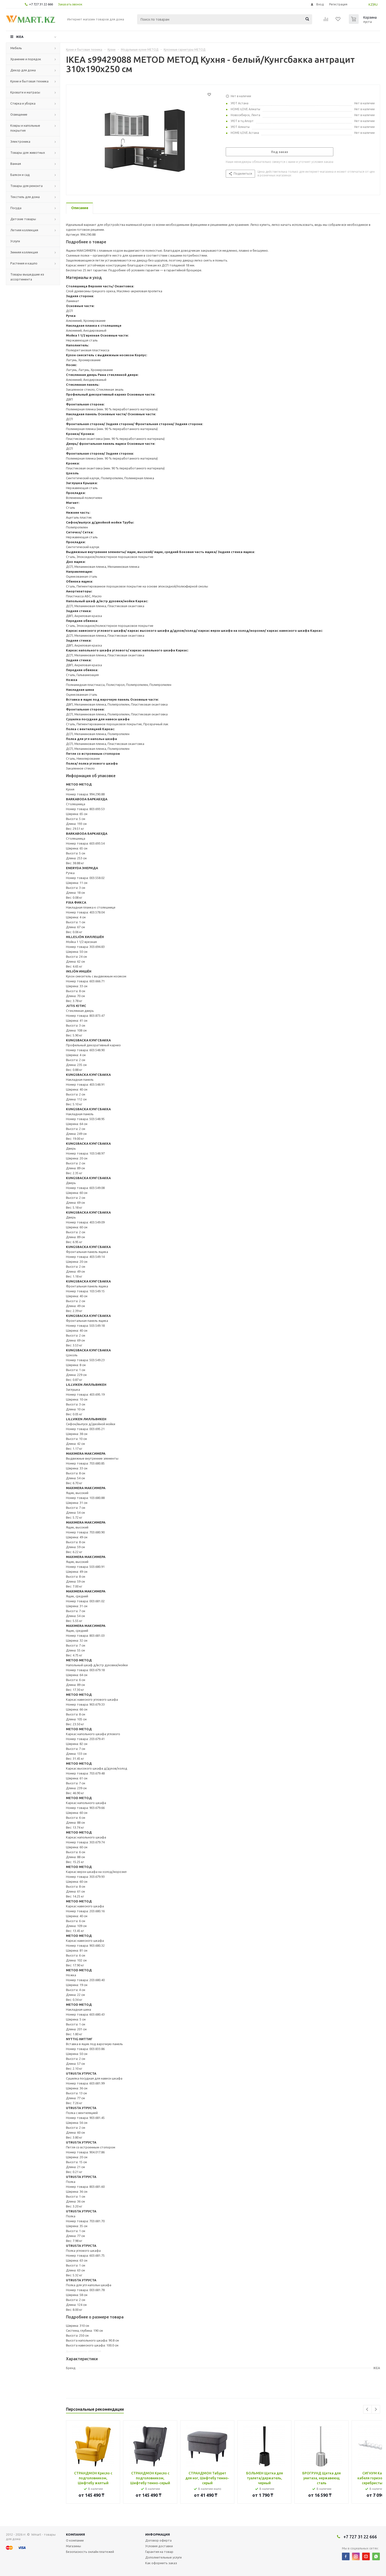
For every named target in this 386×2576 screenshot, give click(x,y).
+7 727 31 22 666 (41, 4)
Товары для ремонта (26, 185)
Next (376, 2409)
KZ (371, 4)
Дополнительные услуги (163, 2557)
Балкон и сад (20, 174)
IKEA (19, 36)
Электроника (20, 141)
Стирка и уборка (22, 103)
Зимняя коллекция (24, 252)
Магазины (73, 2546)
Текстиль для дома (25, 197)
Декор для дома (23, 70)
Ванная (15, 163)
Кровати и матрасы (25, 92)
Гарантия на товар (159, 2551)
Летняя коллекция (24, 230)
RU (375, 4)
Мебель (16, 48)
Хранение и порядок (25, 59)
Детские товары (23, 219)
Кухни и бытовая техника (29, 81)
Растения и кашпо (23, 263)
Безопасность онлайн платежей (90, 2551)
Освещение (18, 114)
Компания (75, 2534)
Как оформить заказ (161, 2563)
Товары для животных (27, 152)
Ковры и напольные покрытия (25, 128)
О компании (75, 2540)
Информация (157, 2534)
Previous (367, 2409)
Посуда (15, 208)
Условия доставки (159, 2546)
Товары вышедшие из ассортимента (27, 277)
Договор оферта (158, 2540)
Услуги (15, 241)
